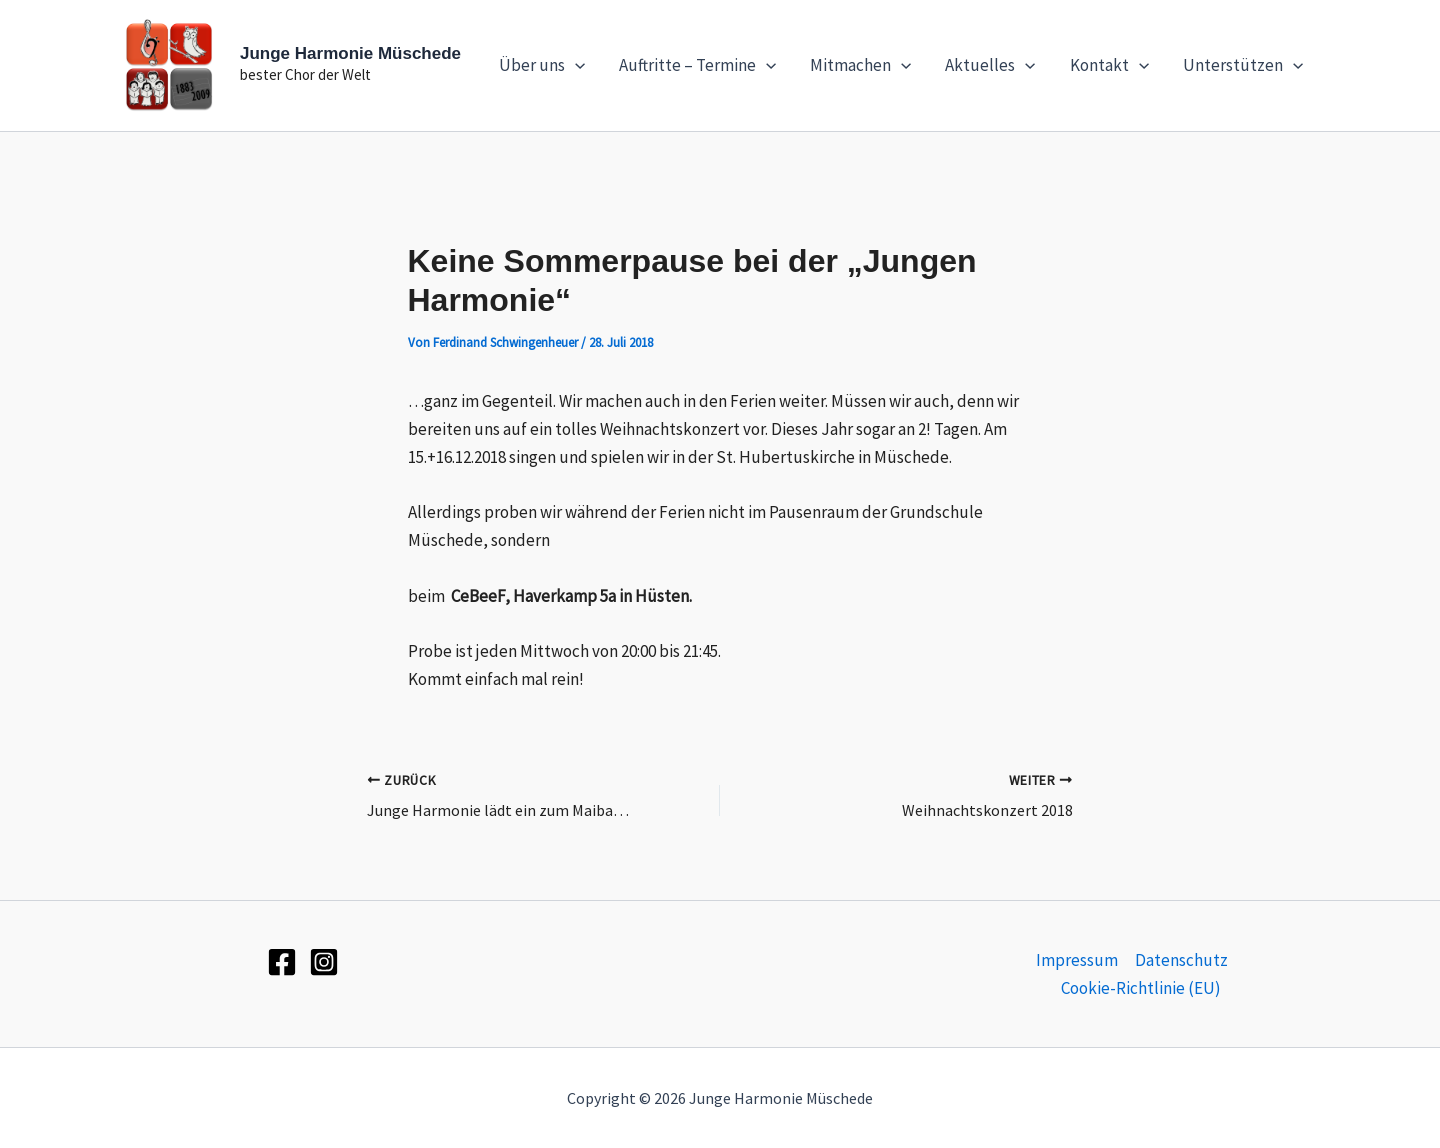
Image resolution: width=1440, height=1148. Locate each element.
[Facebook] (282, 962)
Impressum (1077, 960)
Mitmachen (860, 65)
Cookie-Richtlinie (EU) (1141, 988)
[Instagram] (324, 962)
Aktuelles (990, 65)
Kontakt (1109, 65)
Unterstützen (1243, 65)
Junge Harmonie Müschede (350, 53)
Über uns (542, 65)
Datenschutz (1181, 960)
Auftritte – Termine (697, 65)
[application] (575, 65)
